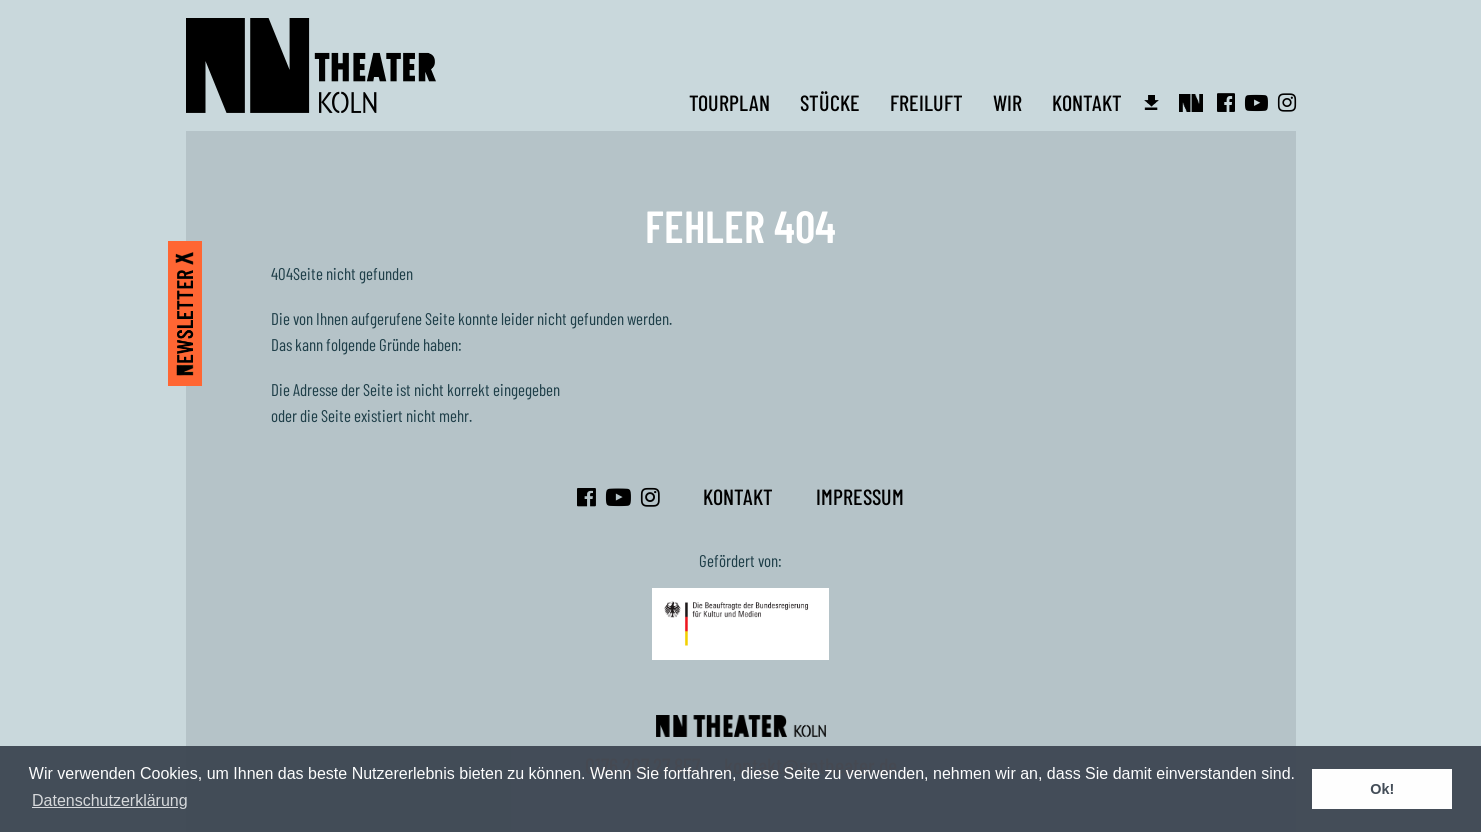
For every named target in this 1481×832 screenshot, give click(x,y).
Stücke (830, 102)
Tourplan (729, 102)
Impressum (860, 496)
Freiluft (926, 102)
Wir (1007, 102)
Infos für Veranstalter (1152, 102)
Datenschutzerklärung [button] (110, 800)
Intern (1194, 102)
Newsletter (185, 313)
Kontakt (1087, 102)
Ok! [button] (1382, 789)
